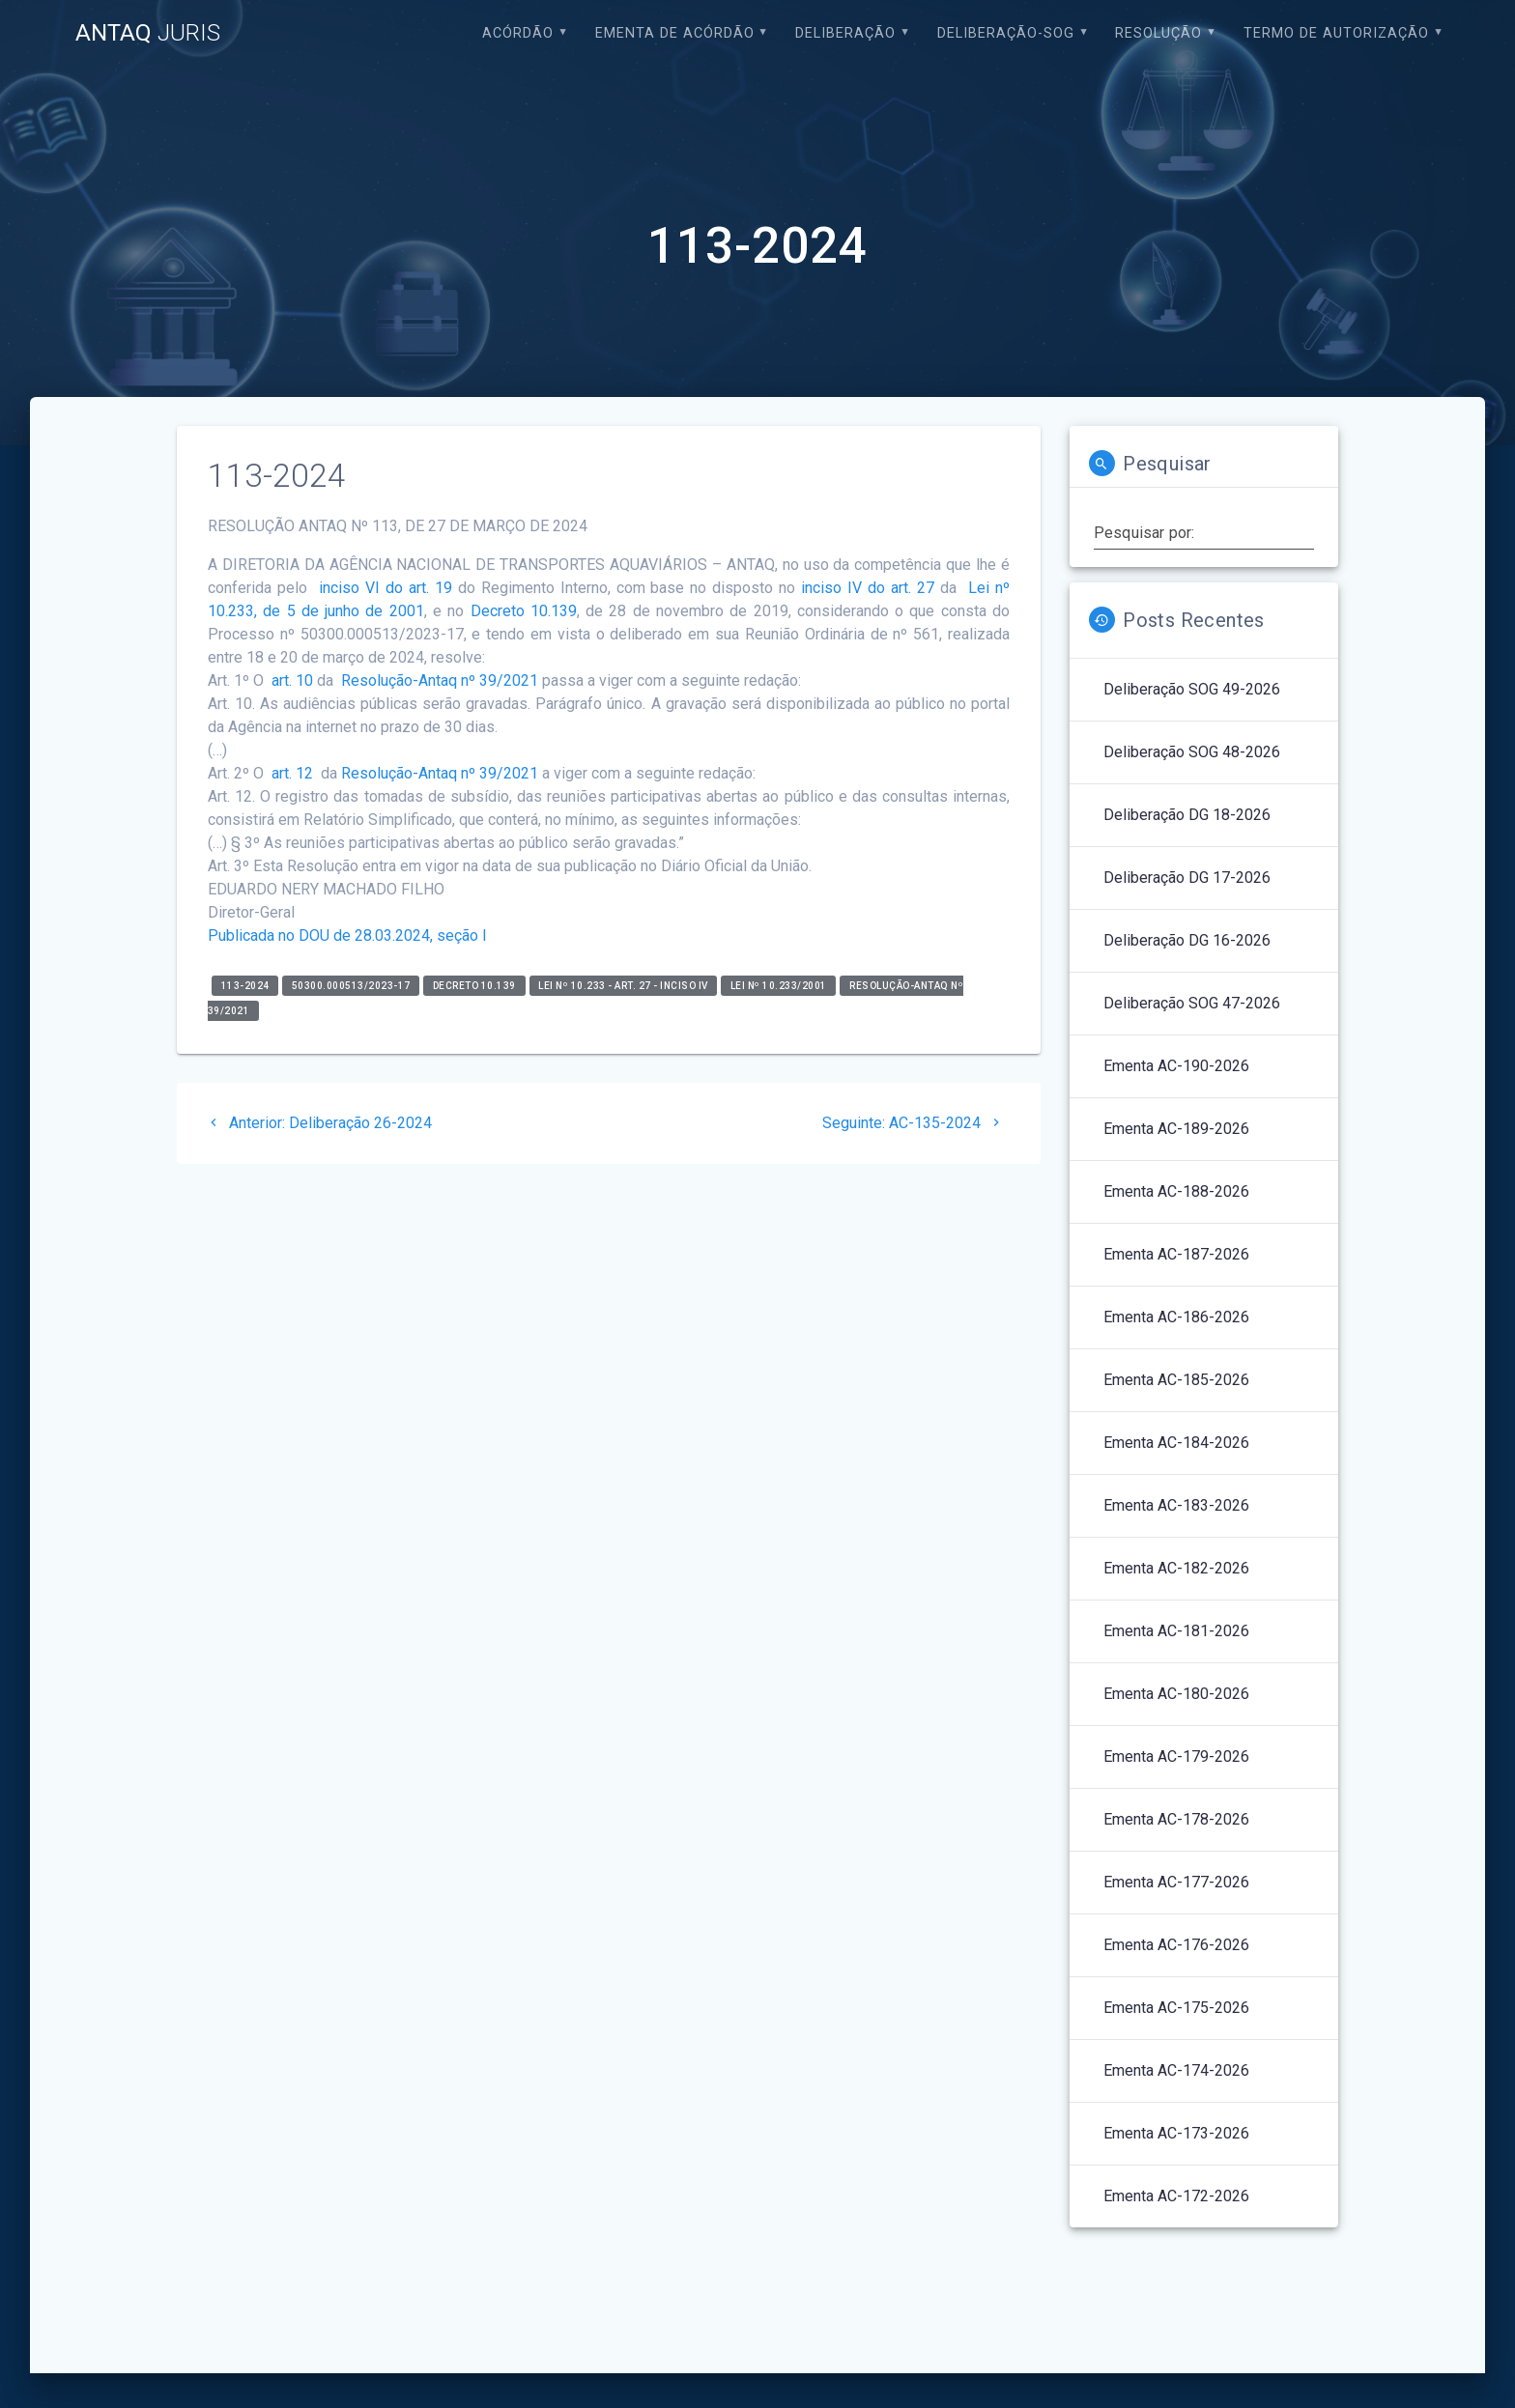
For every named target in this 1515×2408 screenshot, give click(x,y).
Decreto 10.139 (524, 611)
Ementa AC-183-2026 (1176, 1505)
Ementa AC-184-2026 (1176, 1442)
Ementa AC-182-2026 (1176, 1568)
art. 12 (290, 773)
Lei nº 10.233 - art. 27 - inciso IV (623, 985)
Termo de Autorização (1336, 33)
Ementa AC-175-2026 (1176, 2007)
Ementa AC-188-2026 (1176, 1191)
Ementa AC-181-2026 (1176, 1631)
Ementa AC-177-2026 (1176, 1882)
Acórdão (518, 33)
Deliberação (845, 33)
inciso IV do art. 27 (867, 588)
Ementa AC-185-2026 (1176, 1380)
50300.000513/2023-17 (351, 985)
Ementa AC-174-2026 (1176, 2070)
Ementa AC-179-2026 (1176, 1756)
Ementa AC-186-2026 (1176, 1317)
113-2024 (245, 985)
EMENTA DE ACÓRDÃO (675, 33)
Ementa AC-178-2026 (1176, 1819)
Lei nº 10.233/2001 (778, 985)
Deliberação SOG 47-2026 (1191, 1003)
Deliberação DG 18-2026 (1187, 815)
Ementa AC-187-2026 (1176, 1254)
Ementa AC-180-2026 (1176, 1694)
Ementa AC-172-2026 (1176, 2196)
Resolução (1158, 33)
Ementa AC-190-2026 (1176, 1066)
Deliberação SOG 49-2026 (1191, 689)
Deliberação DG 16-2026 (1187, 940)
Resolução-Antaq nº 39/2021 (439, 680)
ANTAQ (147, 32)
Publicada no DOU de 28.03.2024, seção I (347, 935)
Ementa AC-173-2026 (1176, 2133)
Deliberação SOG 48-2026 (1191, 752)
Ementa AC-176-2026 (1176, 1945)
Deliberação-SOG (1005, 33)
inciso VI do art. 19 (385, 588)
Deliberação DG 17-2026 (1187, 877)
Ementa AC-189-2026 (1176, 1128)
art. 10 (290, 680)
